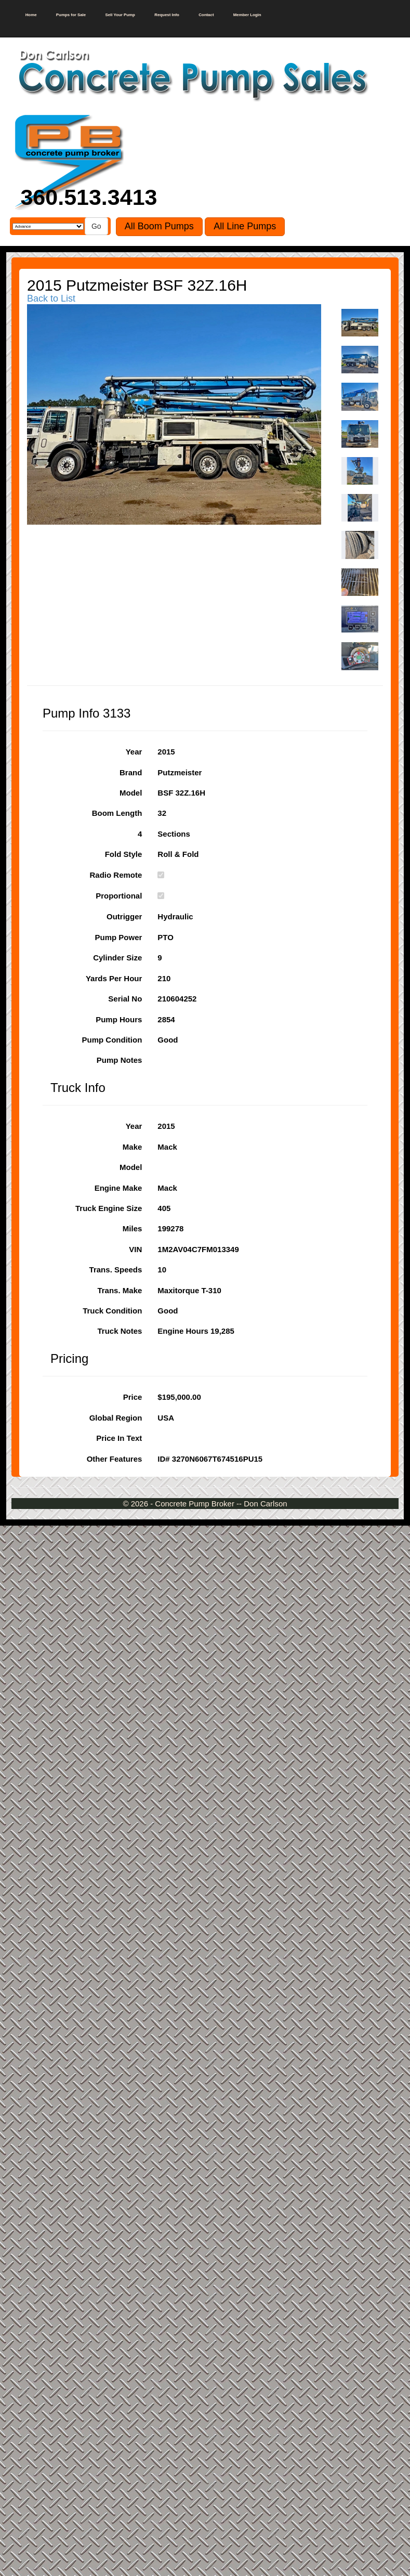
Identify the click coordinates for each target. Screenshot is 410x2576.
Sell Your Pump (120, 14)
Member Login (247, 14)
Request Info (166, 14)
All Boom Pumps (159, 226)
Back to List (51, 298)
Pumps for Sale (71, 14)
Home (31, 14)
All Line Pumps (245, 226)
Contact (206, 14)
